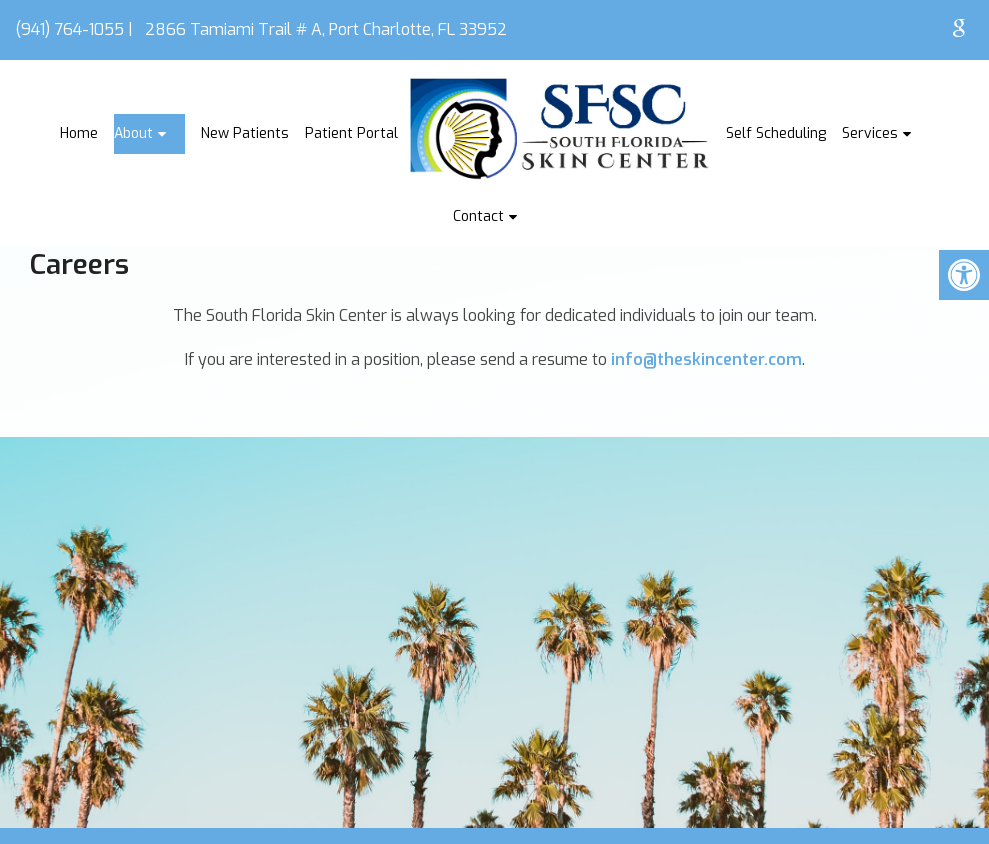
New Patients (245, 133)
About (133, 133)
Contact (478, 216)
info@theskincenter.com (706, 359)
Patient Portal (351, 133)
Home (79, 133)
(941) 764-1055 (69, 29)
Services (870, 133)
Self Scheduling (776, 133)
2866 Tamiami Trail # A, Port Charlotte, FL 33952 (326, 29)
